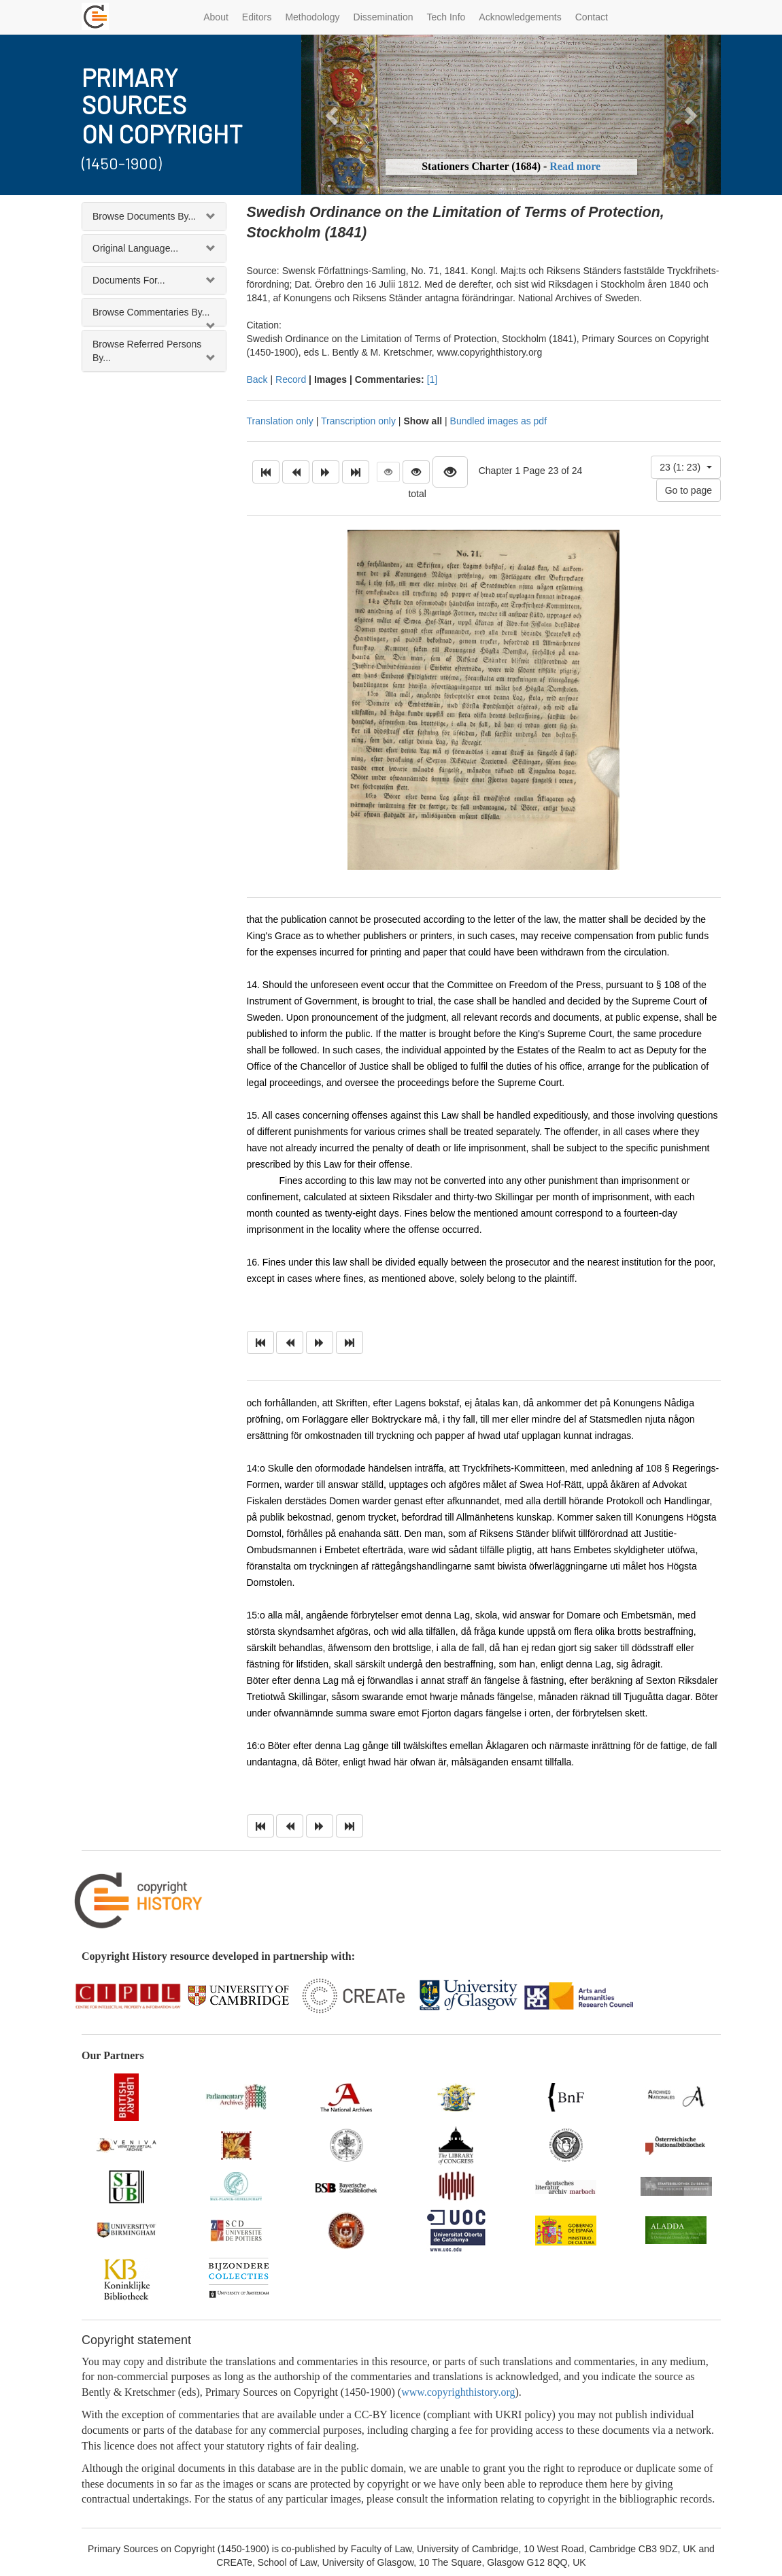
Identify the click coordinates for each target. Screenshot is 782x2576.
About (215, 17)
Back (257, 379)
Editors (257, 17)
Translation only (280, 421)
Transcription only (358, 421)
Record (290, 379)
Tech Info (446, 17)
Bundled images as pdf (498, 421)
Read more (574, 166)
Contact (591, 17)
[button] (332, 114)
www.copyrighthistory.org (458, 2392)
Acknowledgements (520, 17)
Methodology (312, 17)
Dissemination (383, 17)
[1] (432, 379)
